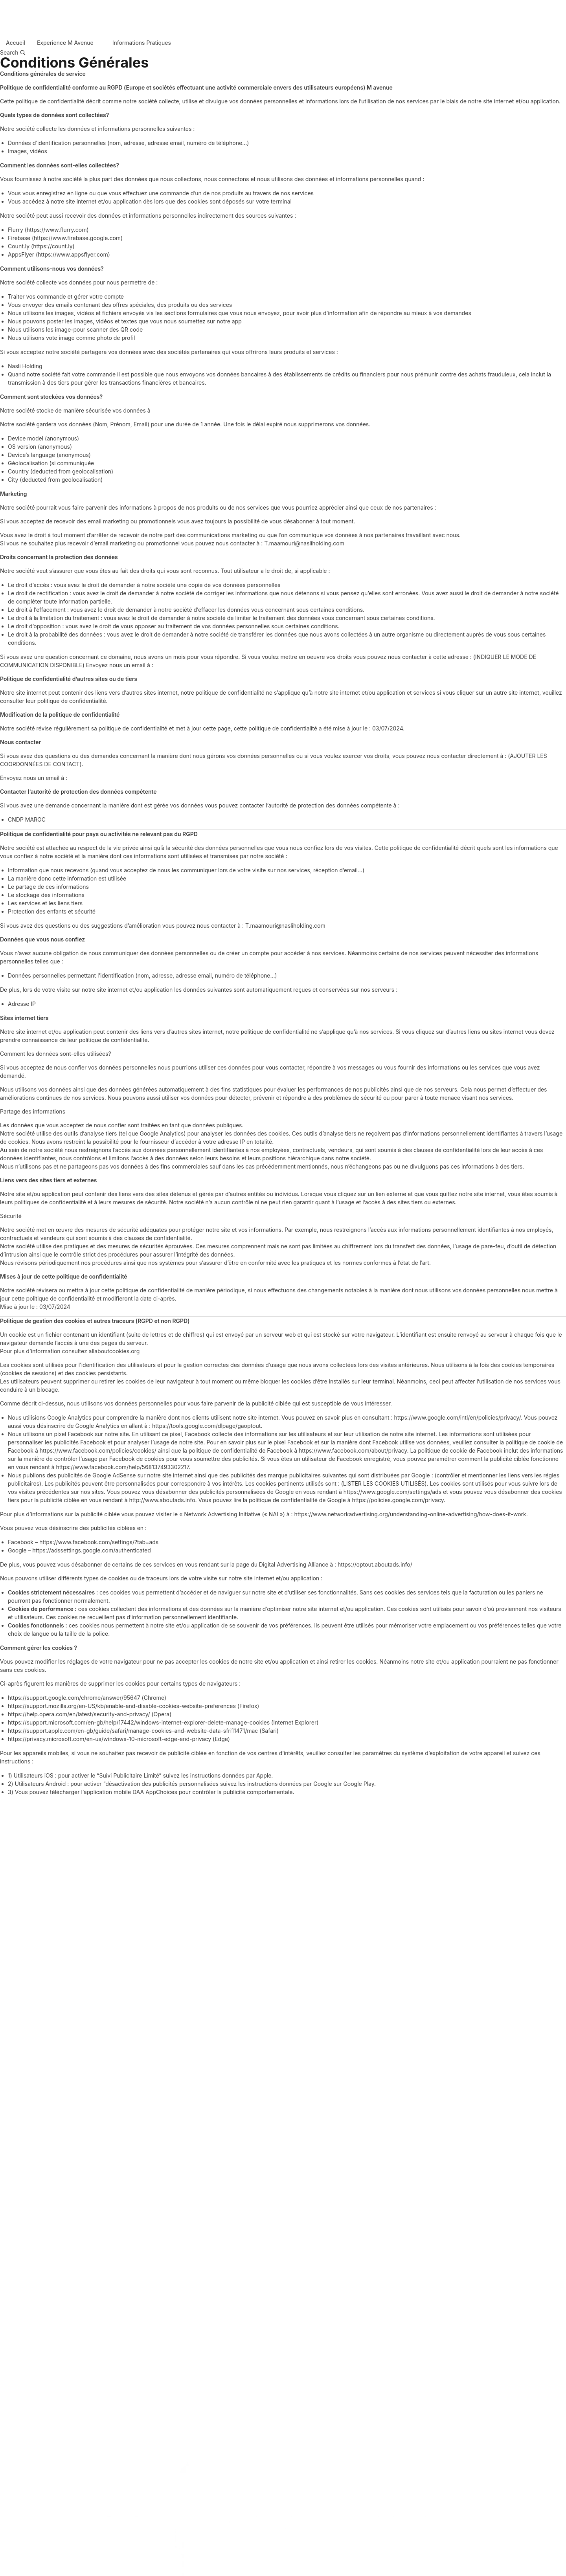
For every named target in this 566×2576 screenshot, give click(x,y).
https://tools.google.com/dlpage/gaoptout (206, 1425)
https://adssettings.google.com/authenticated (91, 1550)
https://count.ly (52, 246)
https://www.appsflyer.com (73, 254)
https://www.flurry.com (57, 229)
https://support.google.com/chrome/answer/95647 (74, 1697)
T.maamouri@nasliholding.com (304, 543)
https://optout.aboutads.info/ (375, 1564)
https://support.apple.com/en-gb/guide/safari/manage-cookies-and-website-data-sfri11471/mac (133, 1730)
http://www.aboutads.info (162, 1500)
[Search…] (13, 52)
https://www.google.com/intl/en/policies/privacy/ (457, 1417)
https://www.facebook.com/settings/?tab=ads (98, 1542)
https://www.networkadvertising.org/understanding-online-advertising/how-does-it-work (410, 1514)
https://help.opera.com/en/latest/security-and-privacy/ (79, 1714)
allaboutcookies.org (114, 1351)
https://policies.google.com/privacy (398, 1500)
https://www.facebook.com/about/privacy (353, 1450)
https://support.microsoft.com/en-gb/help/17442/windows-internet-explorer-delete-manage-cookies (139, 1722)
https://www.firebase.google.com (77, 238)
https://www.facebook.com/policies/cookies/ (98, 1450)
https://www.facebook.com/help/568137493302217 (122, 1467)
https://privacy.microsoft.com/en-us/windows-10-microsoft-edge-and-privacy (109, 1739)
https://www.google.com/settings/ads (392, 1491)
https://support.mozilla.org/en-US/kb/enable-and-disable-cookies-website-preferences (122, 1706)
